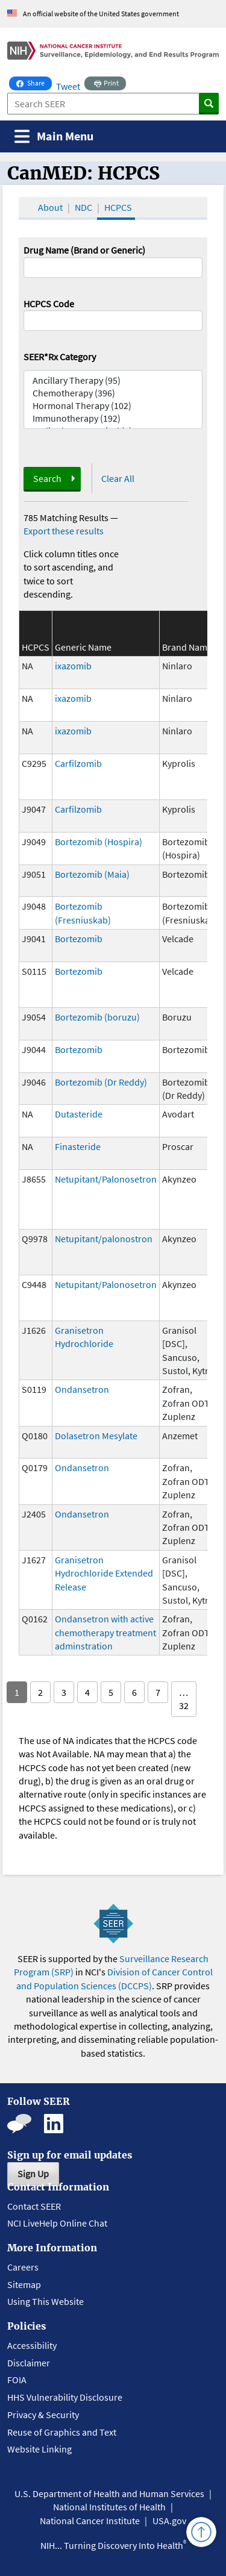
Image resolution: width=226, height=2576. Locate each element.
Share (34, 82)
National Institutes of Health (109, 2507)
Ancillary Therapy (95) (113, 380)
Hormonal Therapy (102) (113, 405)
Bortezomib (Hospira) (98, 842)
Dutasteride (78, 1114)
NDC (83, 207)
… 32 (184, 1699)
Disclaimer (28, 2363)
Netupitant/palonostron (103, 1239)
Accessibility (32, 2345)
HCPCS (118, 207)
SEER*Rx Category (60, 357)
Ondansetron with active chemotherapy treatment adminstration (105, 1632)
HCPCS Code (49, 304)
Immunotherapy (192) (113, 418)
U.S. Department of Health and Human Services (109, 2493)
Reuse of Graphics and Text (61, 2432)
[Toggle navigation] (54, 136)
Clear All (117, 478)
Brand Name (187, 647)
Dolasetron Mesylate (96, 1436)
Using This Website (45, 2301)
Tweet (68, 86)
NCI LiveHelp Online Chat (57, 2223)
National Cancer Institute (90, 2521)
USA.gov (169, 2521)
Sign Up (33, 2174)
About (50, 207)
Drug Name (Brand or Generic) (84, 250)
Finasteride (78, 1146)
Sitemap (24, 2284)
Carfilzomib (78, 763)
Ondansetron (82, 1389)
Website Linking (39, 2449)
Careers (23, 2267)
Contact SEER (34, 2206)
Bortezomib (78, 939)
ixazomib (73, 666)
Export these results (64, 531)
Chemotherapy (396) (113, 393)
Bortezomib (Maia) (92, 874)
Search (47, 478)
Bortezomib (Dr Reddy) (101, 1082)
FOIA (17, 2380)
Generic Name (83, 647)
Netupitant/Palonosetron (106, 1179)
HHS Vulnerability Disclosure (64, 2397)
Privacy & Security (43, 2415)
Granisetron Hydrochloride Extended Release (104, 1573)
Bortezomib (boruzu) (97, 1017)
